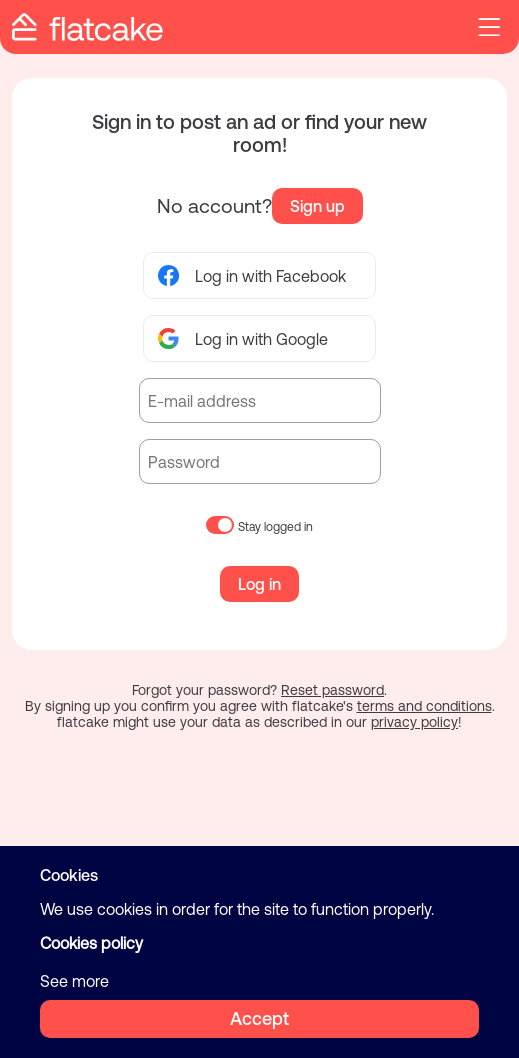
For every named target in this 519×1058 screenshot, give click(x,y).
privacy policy (414, 722)
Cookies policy (91, 943)
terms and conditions (424, 706)
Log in (259, 584)
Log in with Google (243, 338)
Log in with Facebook (252, 275)
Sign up (317, 206)
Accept (259, 1018)
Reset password (332, 690)
